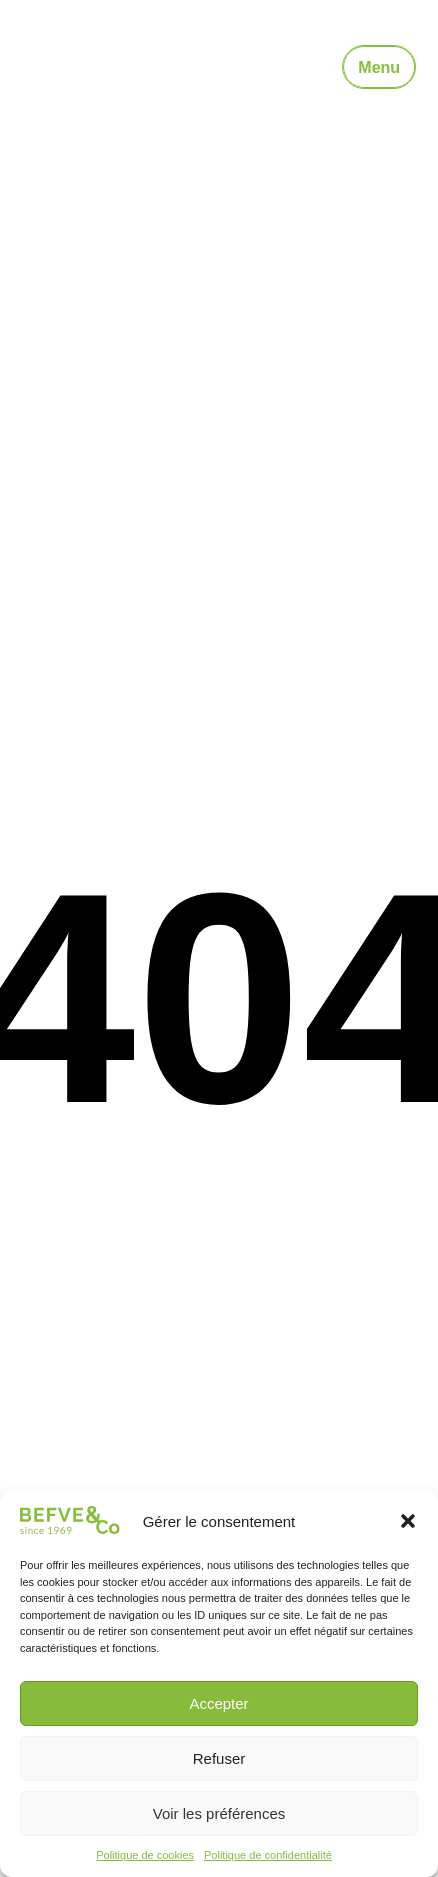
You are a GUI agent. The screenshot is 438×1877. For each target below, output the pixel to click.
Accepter (218, 1703)
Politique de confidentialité (268, 1855)
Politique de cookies (145, 1855)
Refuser (219, 1758)
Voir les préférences (219, 1813)
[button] (408, 1521)
